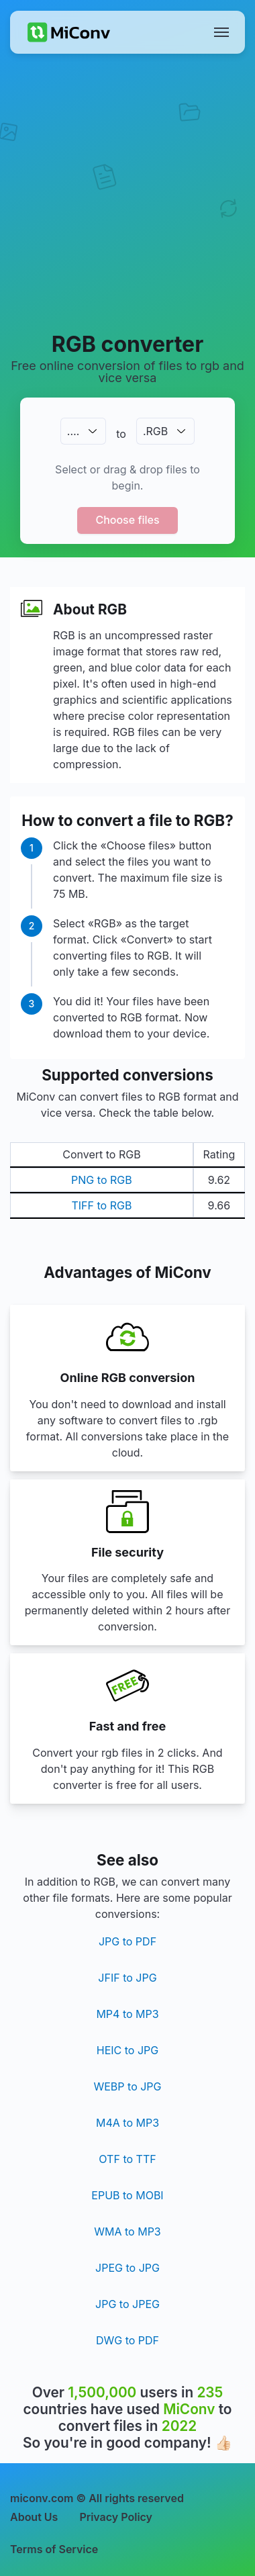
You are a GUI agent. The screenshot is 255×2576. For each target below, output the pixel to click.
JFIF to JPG (127, 1977)
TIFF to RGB (101, 1205)
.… (73, 431)
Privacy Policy (115, 2517)
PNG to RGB (101, 1180)
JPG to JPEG (127, 2304)
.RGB (155, 431)
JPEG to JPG (127, 2267)
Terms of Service (54, 2549)
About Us (34, 2517)
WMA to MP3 (127, 2231)
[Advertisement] (127, 191)
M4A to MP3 (127, 2122)
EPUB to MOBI (127, 2195)
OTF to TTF (127, 2159)
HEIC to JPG (127, 2050)
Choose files (127, 519)
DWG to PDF (127, 2340)
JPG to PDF (127, 1941)
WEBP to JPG (127, 2086)
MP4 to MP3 (127, 2014)
